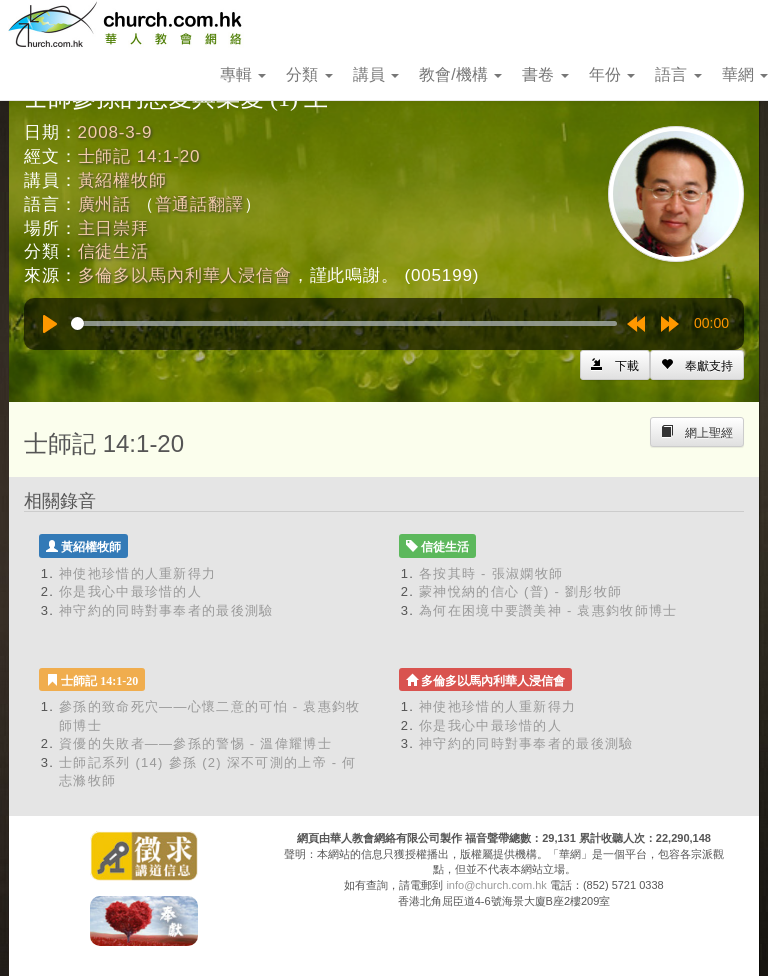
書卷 (545, 74)
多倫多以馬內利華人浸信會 (185, 275)
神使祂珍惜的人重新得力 (137, 573)
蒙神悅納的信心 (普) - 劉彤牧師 (520, 591)
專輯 (243, 74)
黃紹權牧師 (122, 180)
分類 (309, 74)
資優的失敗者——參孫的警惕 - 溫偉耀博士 (195, 743)
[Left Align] (697, 365)
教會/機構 (460, 74)
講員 (376, 74)
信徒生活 (113, 251)
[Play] (50, 324)
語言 (678, 74)
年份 (612, 74)
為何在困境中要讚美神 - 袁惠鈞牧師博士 (548, 610)
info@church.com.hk (496, 885)
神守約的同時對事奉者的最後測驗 (166, 610)
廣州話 (105, 204)
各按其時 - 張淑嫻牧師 (491, 573)
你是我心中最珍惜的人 (130, 591)
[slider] (344, 323)
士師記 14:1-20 (139, 156)
